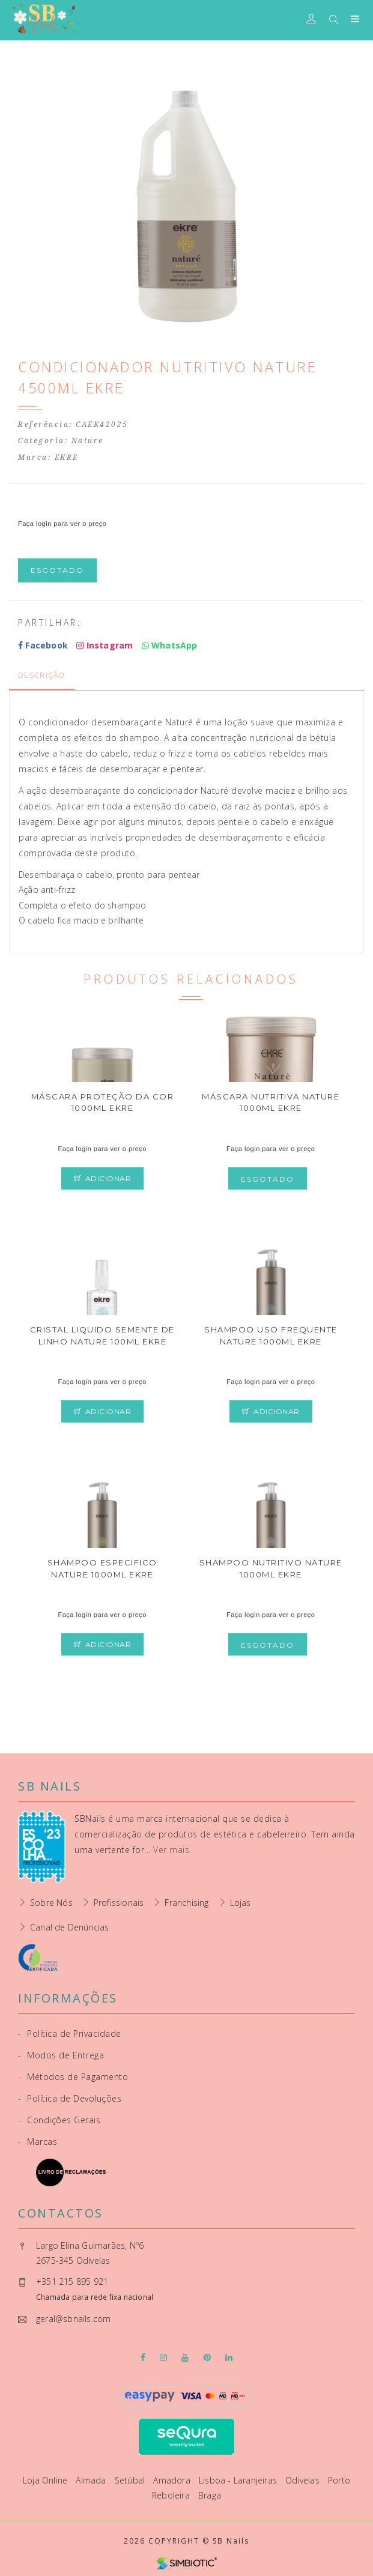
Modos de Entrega (61, 2055)
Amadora (173, 2480)
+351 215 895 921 (72, 2281)
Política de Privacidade (69, 2033)
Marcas (37, 2141)
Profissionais (119, 1902)
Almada (92, 2480)
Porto (339, 2480)
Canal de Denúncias (69, 1927)
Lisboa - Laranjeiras (239, 2480)
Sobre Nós (51, 1902)
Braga (209, 2495)
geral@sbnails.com (73, 2318)
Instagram (104, 645)
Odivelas (303, 2480)
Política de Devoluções (69, 2098)
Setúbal (131, 2480)
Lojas (240, 1902)
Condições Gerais (59, 2120)
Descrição (41, 675)
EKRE (67, 457)
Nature (87, 441)
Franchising (186, 1902)
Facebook (43, 645)
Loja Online (46, 2480)
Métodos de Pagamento (73, 2076)
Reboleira (172, 2495)
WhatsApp (170, 645)
